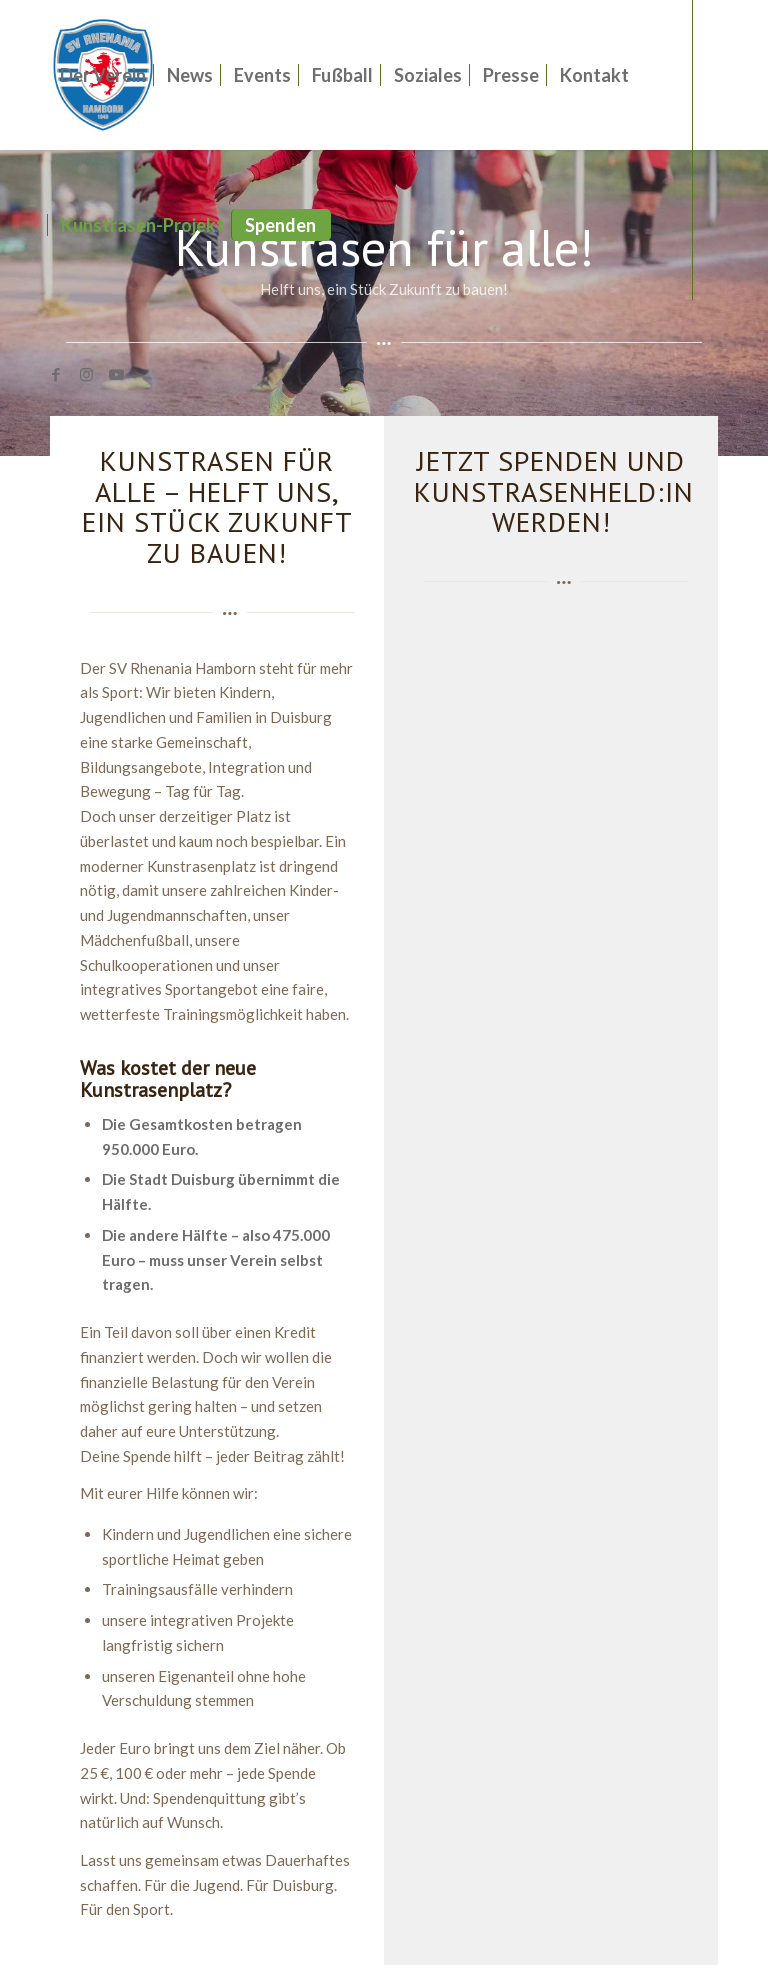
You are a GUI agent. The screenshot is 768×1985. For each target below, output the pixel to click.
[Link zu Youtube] (116, 374)
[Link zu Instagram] (86, 374)
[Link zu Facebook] (56, 374)
